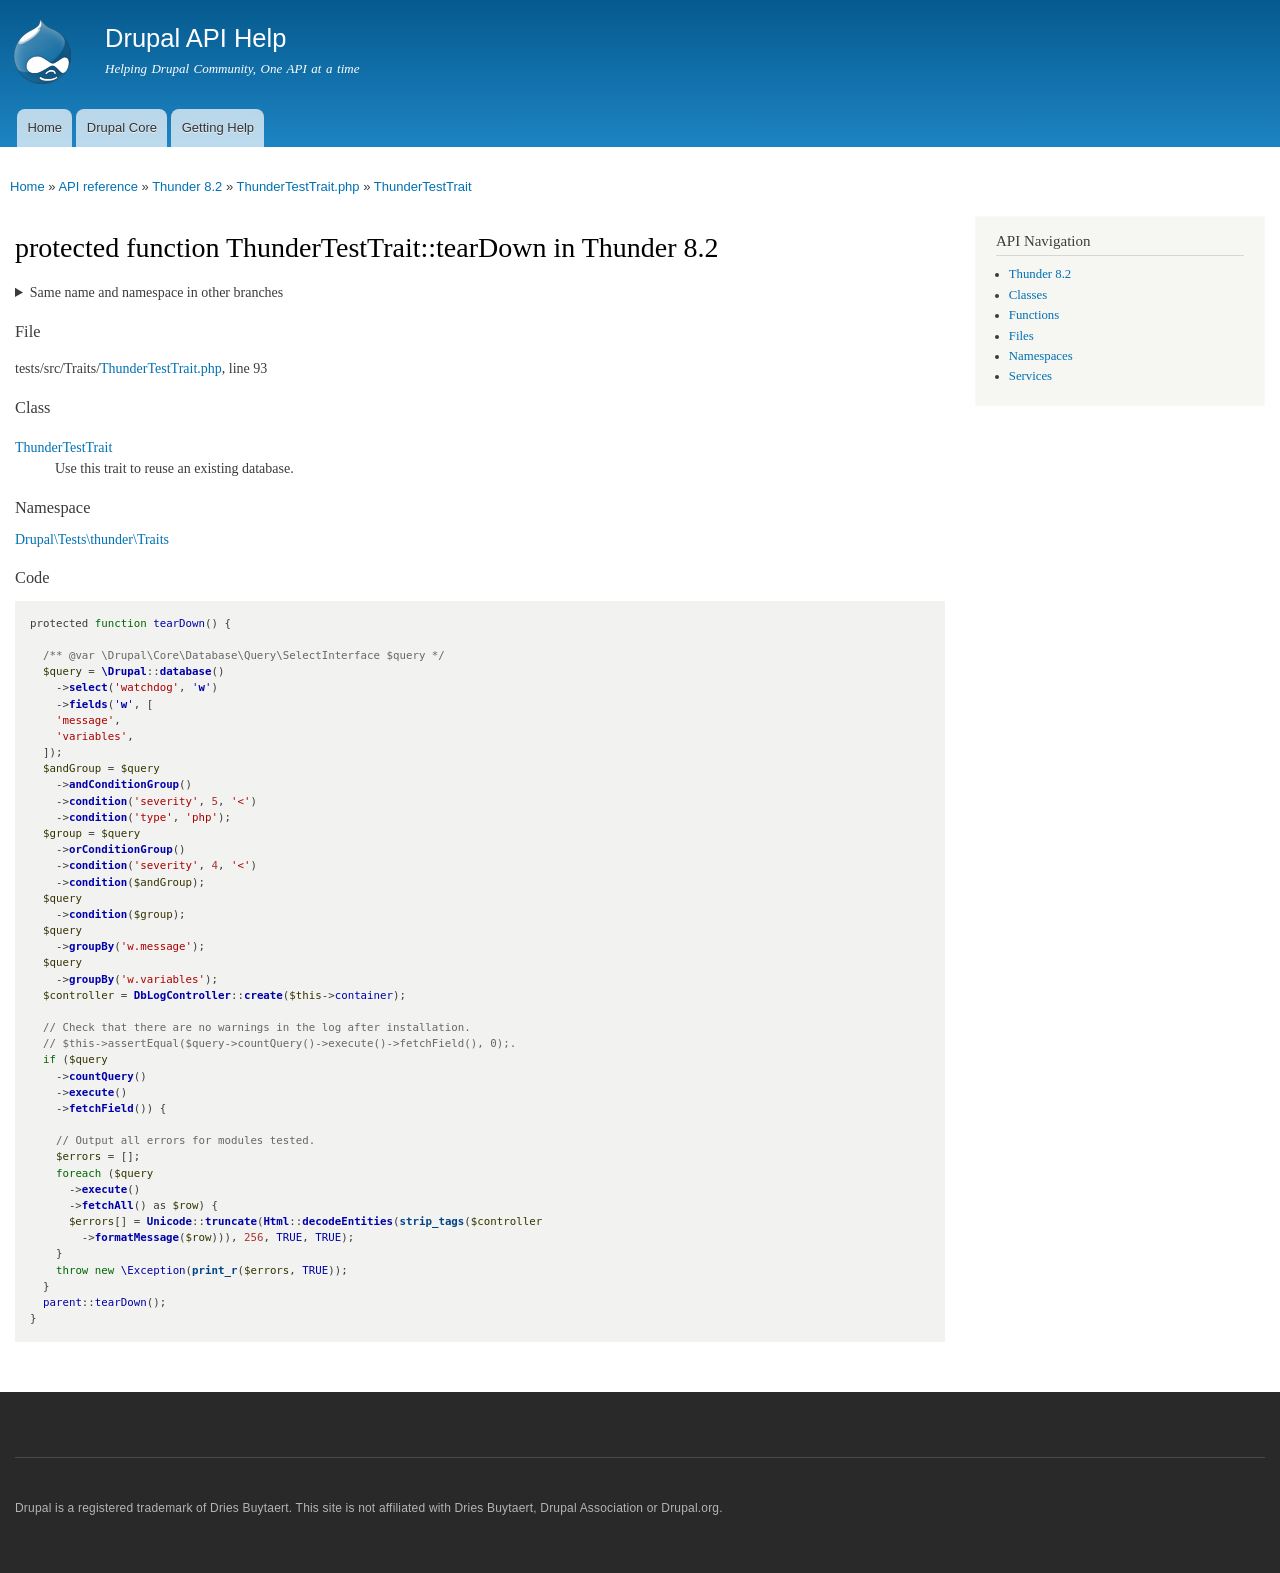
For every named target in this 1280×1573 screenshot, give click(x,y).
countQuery (101, 1076)
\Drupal (123, 671)
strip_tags (432, 1221)
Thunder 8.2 (187, 186)
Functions (1034, 315)
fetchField (101, 1108)
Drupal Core (122, 127)
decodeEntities (347, 1221)
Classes (1028, 295)
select (88, 687)
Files (1021, 336)
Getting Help (218, 127)
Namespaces (1041, 356)
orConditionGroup (121, 849)
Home (44, 127)
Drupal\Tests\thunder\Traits (92, 539)
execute (91, 1092)
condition (98, 801)
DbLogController (182, 995)
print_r (214, 1270)
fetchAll (108, 1205)
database (186, 671)
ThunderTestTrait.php (297, 186)
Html (276, 1221)
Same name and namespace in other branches (156, 292)
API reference (98, 186)
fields (88, 704)
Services (1030, 376)
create (263, 995)
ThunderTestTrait (423, 186)
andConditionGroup (124, 784)
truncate (231, 1221)
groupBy (91, 946)
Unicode (169, 1221)
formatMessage (137, 1237)
